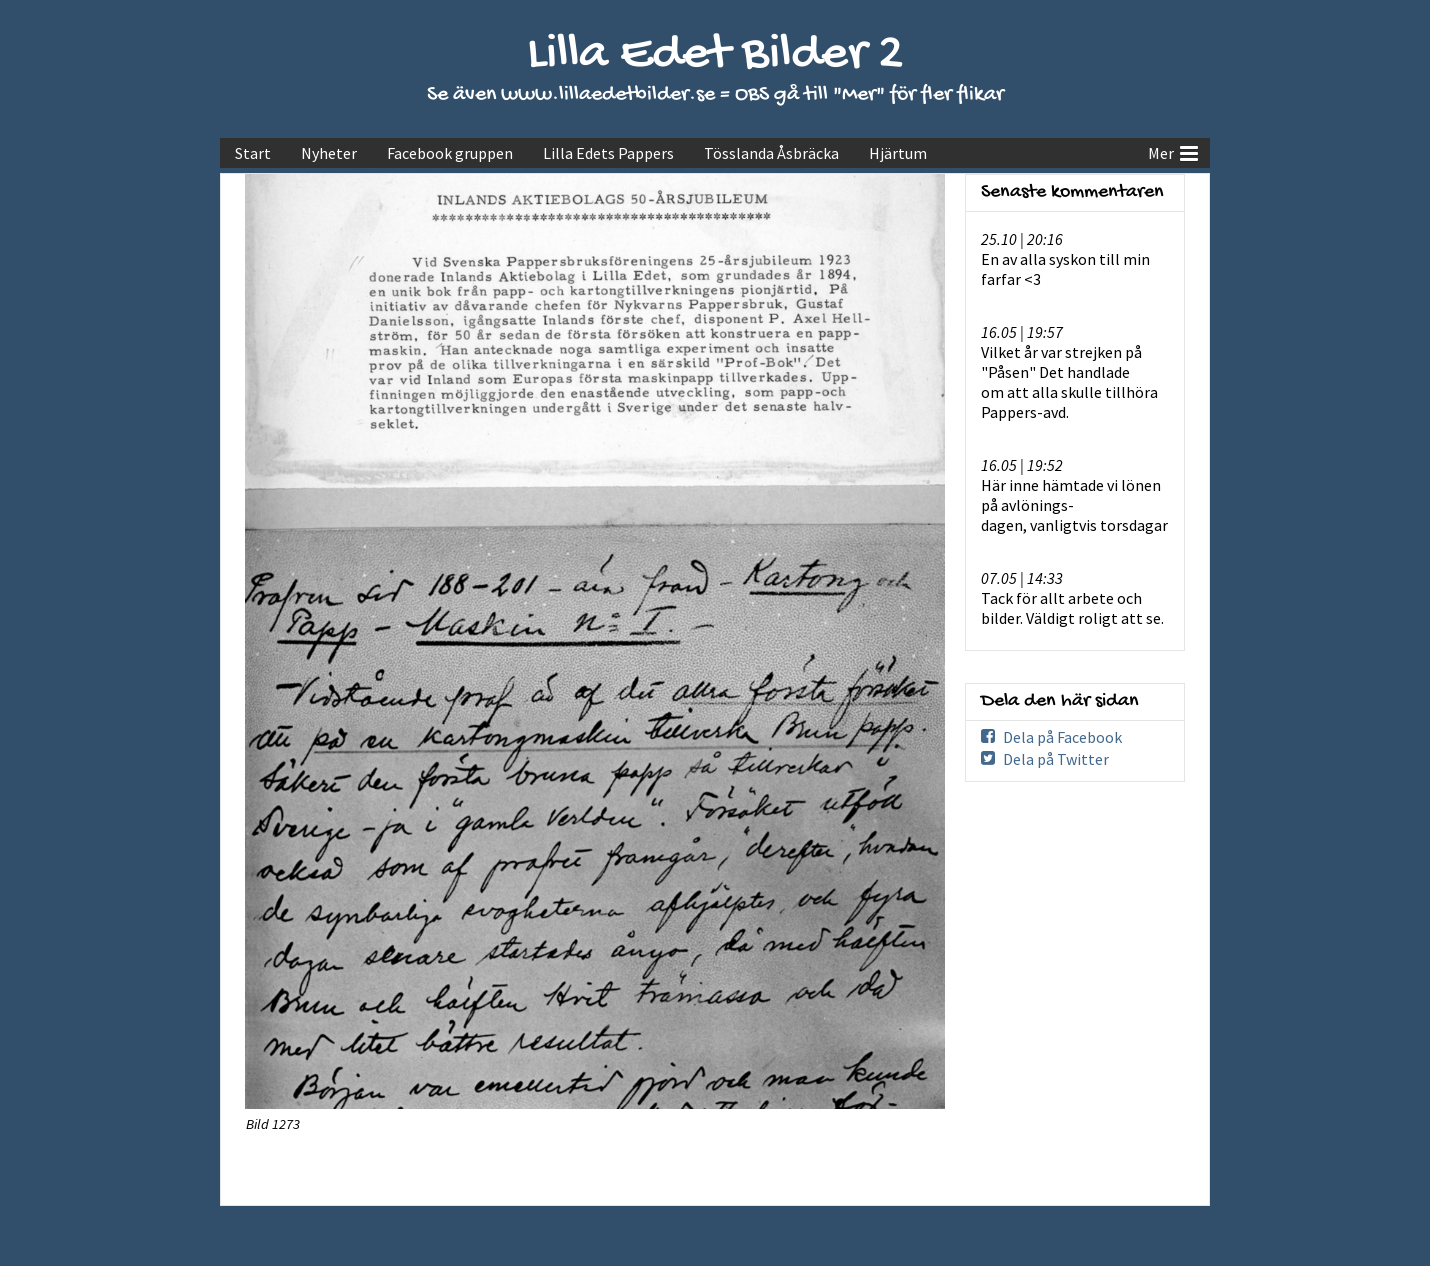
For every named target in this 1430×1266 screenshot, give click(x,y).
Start (253, 153)
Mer (1173, 151)
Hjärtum (898, 153)
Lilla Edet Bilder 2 (715, 55)
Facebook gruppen (450, 153)
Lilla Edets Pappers (608, 153)
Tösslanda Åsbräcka (771, 153)
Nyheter (329, 153)
